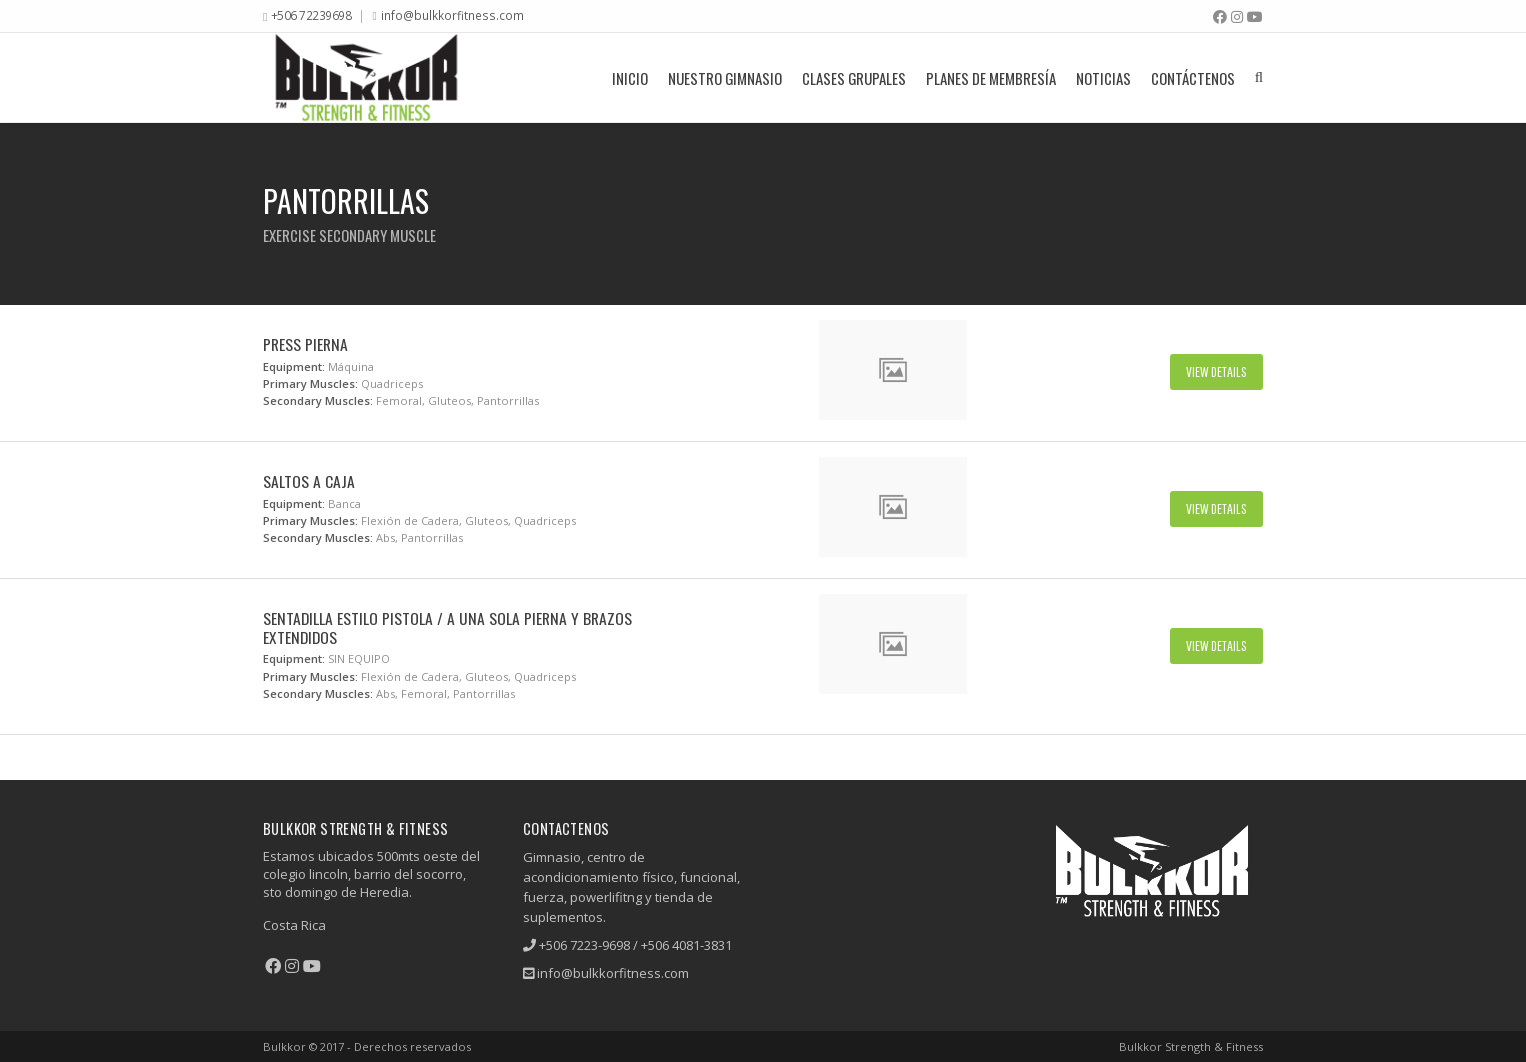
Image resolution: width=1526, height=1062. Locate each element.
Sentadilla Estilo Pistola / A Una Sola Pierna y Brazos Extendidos (447, 627)
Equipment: (294, 366)
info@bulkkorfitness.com (452, 15)
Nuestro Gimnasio (725, 78)
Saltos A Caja (309, 481)
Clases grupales (854, 78)
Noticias (1103, 78)
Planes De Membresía (991, 78)
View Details (1216, 371)
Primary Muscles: (310, 383)
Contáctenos (1193, 78)
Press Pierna (305, 344)
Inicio (630, 78)
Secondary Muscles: (318, 400)
